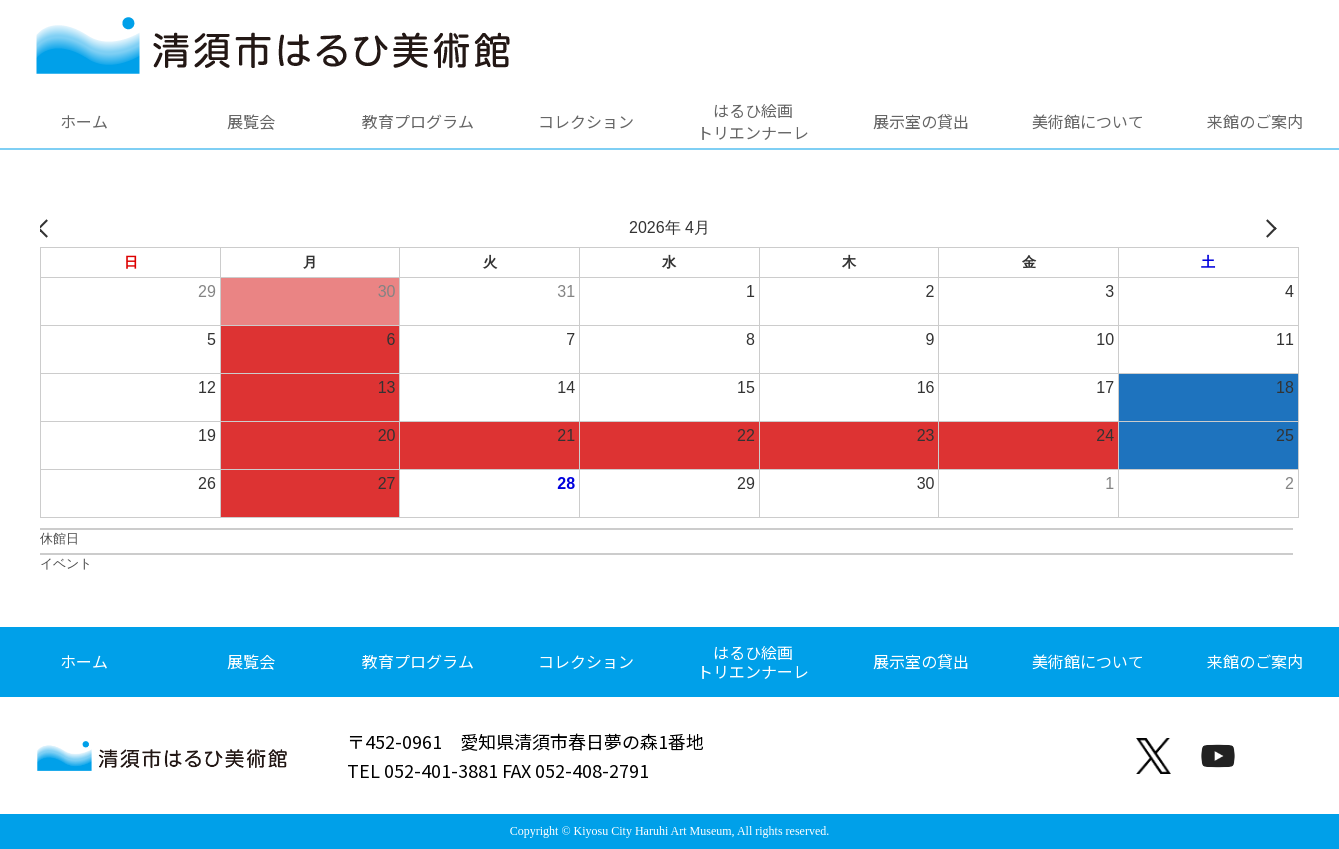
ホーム (84, 121)
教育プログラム (418, 121)
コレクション (586, 121)
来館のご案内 (1255, 121)
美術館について (1088, 121)
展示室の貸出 (921, 121)
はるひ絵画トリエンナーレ (753, 121)
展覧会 (251, 121)
